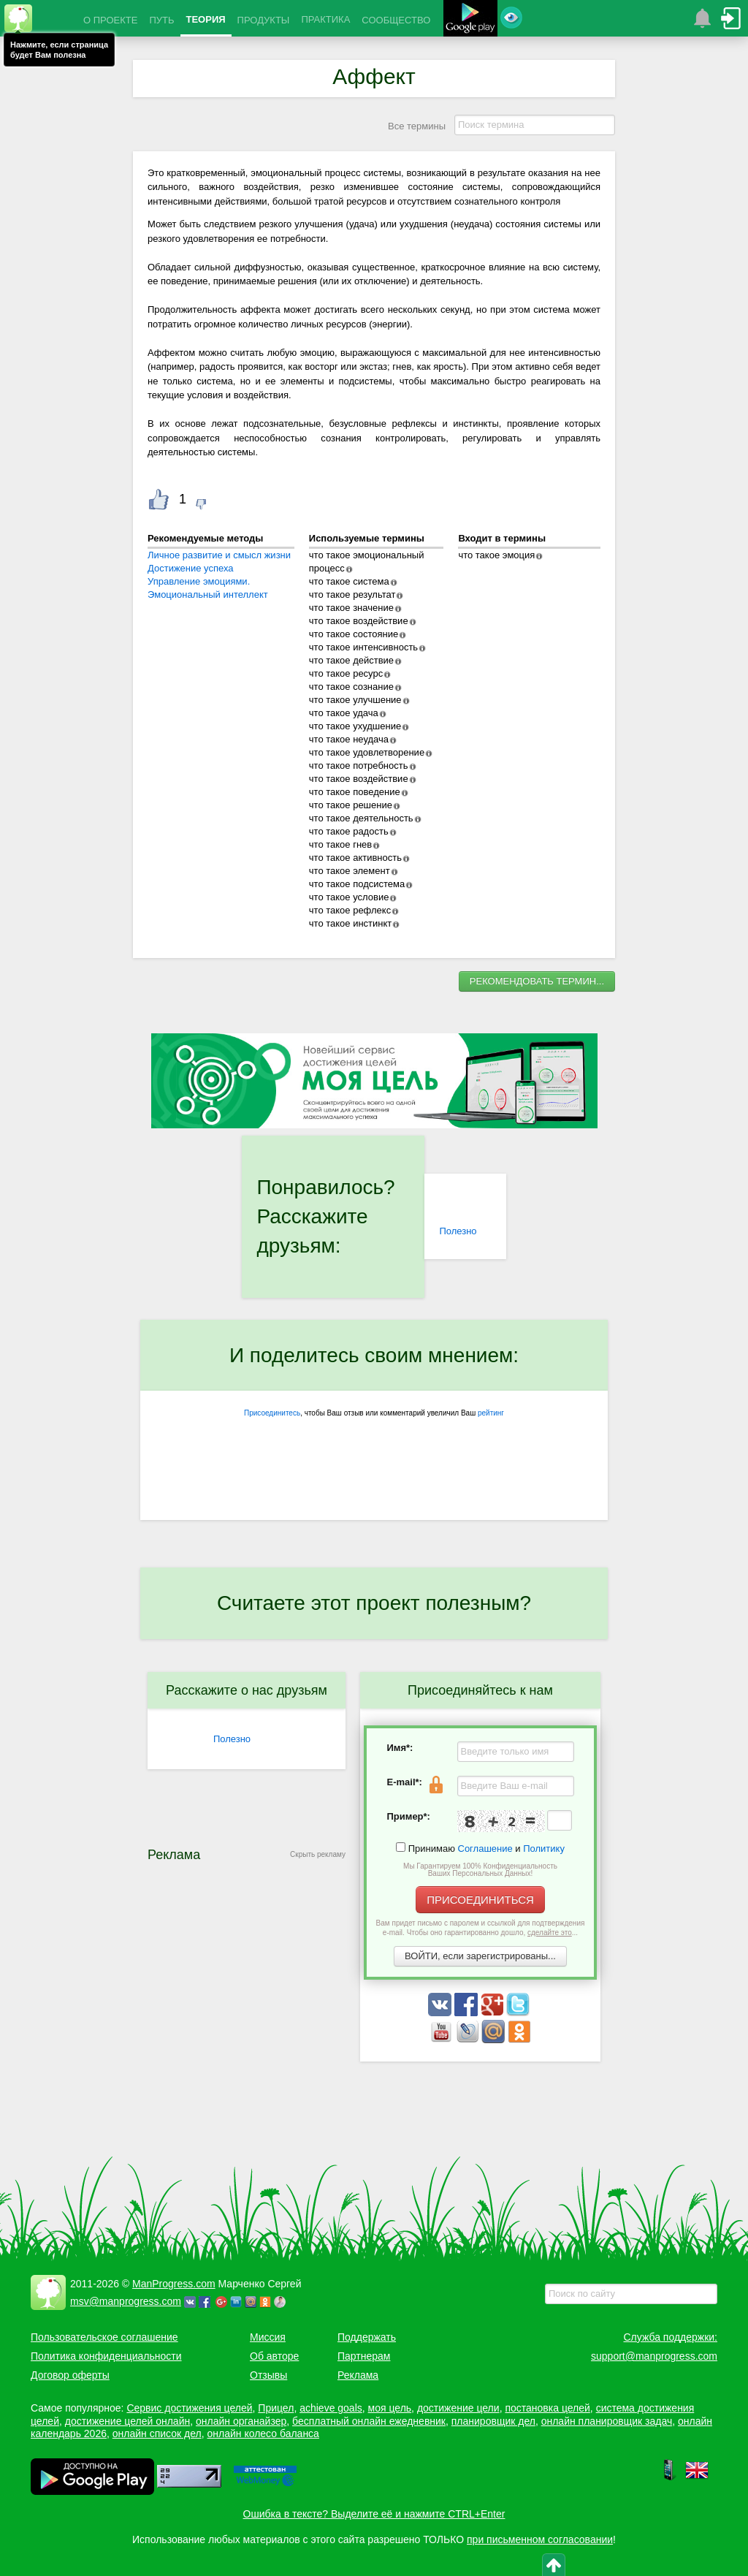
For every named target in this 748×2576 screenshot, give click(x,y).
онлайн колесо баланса (262, 2433)
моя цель (390, 2408)
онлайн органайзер (241, 2421)
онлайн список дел (157, 2433)
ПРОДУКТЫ (263, 20)
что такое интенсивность (363, 647)
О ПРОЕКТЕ (110, 20)
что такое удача (343, 712)
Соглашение (485, 1848)
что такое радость (349, 831)
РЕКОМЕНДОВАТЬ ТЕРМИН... (537, 981)
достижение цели (458, 2408)
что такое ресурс (346, 673)
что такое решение (350, 804)
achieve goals (330, 2408)
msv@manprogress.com (125, 2301)
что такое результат (352, 594)
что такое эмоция (496, 555)
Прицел (276, 2408)
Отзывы (268, 2375)
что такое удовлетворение (366, 752)
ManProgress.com (173, 2284)
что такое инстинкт (350, 923)
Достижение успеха (191, 568)
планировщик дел (493, 2421)
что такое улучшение (355, 699)
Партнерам (363, 2356)
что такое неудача (349, 739)
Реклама (357, 2375)
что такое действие (351, 660)
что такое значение (351, 607)
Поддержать (366, 2337)
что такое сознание (351, 686)
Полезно (457, 1231)
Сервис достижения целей (189, 2408)
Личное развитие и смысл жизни (219, 555)
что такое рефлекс (350, 910)
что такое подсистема (357, 883)
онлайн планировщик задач (607, 2421)
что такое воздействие (358, 620)
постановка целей (547, 2408)
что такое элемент (349, 870)
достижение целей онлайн (127, 2421)
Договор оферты (70, 2375)
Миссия (268, 2337)
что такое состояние (354, 633)
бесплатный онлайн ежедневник (369, 2421)
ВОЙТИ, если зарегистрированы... (480, 1955)
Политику (544, 1848)
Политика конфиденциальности (106, 2356)
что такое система (349, 581)
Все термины (417, 126)
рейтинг (491, 1413)
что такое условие (349, 897)
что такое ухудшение (355, 726)
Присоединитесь (272, 1413)
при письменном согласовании (540, 2539)
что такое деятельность (361, 818)
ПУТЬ (161, 20)
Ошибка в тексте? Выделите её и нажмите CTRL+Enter (374, 2514)
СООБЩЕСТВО (396, 20)
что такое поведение (354, 791)
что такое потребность (358, 765)
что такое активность (355, 857)
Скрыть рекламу (318, 1854)
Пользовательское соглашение (104, 2337)
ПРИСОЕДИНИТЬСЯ (480, 1899)
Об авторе (274, 2356)
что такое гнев (340, 844)
